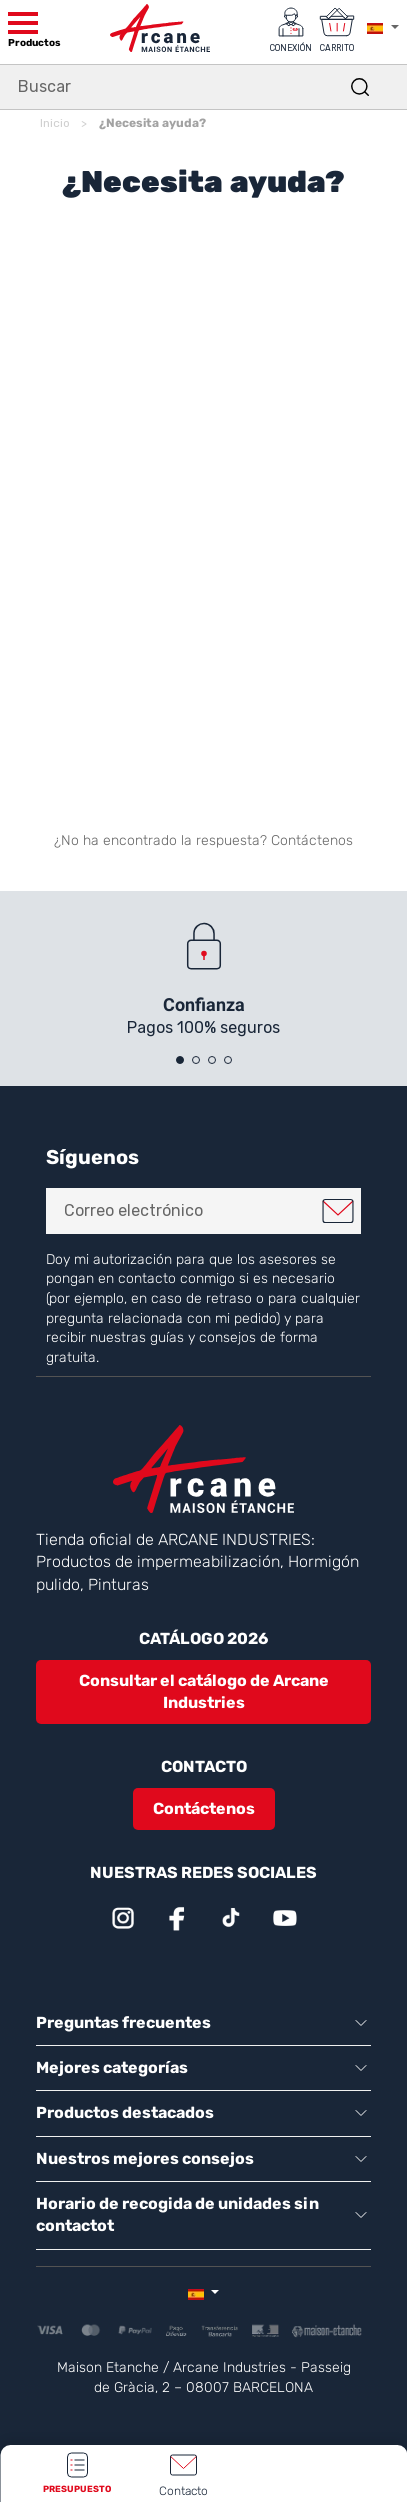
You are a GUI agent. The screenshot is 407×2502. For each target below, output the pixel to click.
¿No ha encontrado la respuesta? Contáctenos (203, 840)
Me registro (338, 1211)
